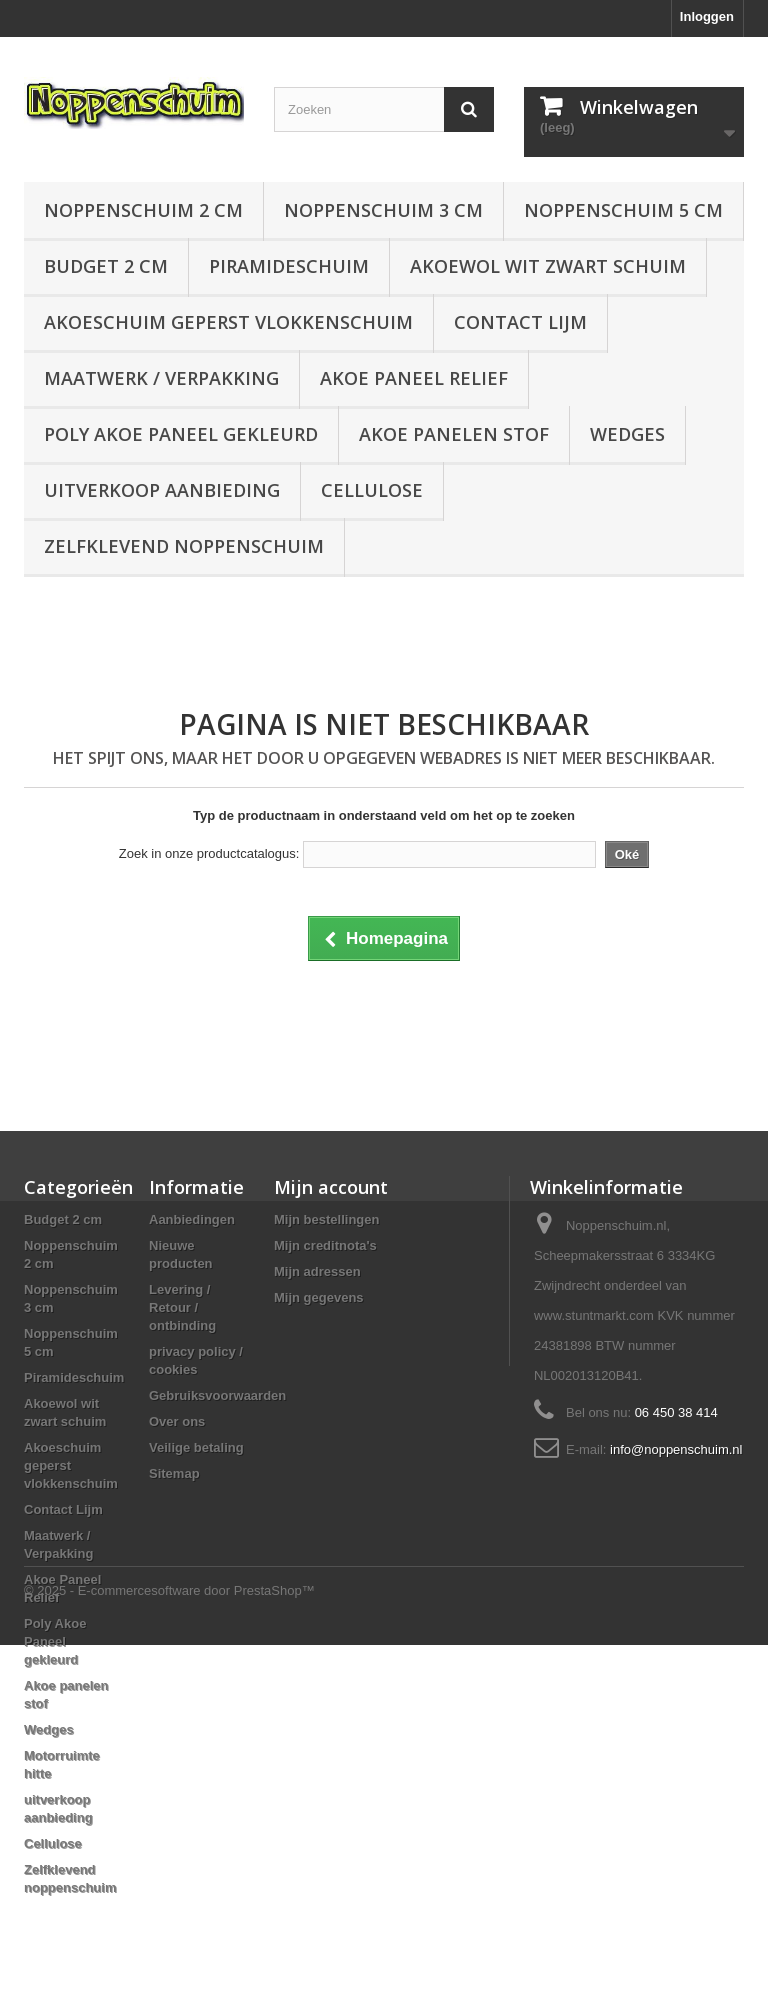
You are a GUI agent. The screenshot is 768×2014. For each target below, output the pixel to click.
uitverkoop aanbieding (162, 490)
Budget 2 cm (106, 266)
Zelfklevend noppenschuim (184, 546)
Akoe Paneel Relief (414, 378)
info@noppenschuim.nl (676, 1449)
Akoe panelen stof (454, 434)
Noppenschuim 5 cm (623, 210)
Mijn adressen (317, 1271)
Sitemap (174, 1473)
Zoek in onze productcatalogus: (209, 853)
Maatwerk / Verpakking (161, 378)
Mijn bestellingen (326, 1219)
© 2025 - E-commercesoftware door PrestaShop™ (169, 1959)
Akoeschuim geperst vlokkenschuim (228, 322)
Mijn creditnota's (325, 1245)
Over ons (177, 1421)
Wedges (627, 434)
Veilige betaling (196, 1447)
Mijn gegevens (319, 1297)
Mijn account (331, 1187)
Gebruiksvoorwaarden (217, 1395)
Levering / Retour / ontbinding (182, 1307)
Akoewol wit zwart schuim (548, 266)
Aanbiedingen (192, 1219)
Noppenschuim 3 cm (383, 210)
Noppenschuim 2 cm (143, 210)
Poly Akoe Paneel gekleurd (181, 434)
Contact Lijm (520, 322)
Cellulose (372, 490)
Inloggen (707, 16)
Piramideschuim (289, 266)
